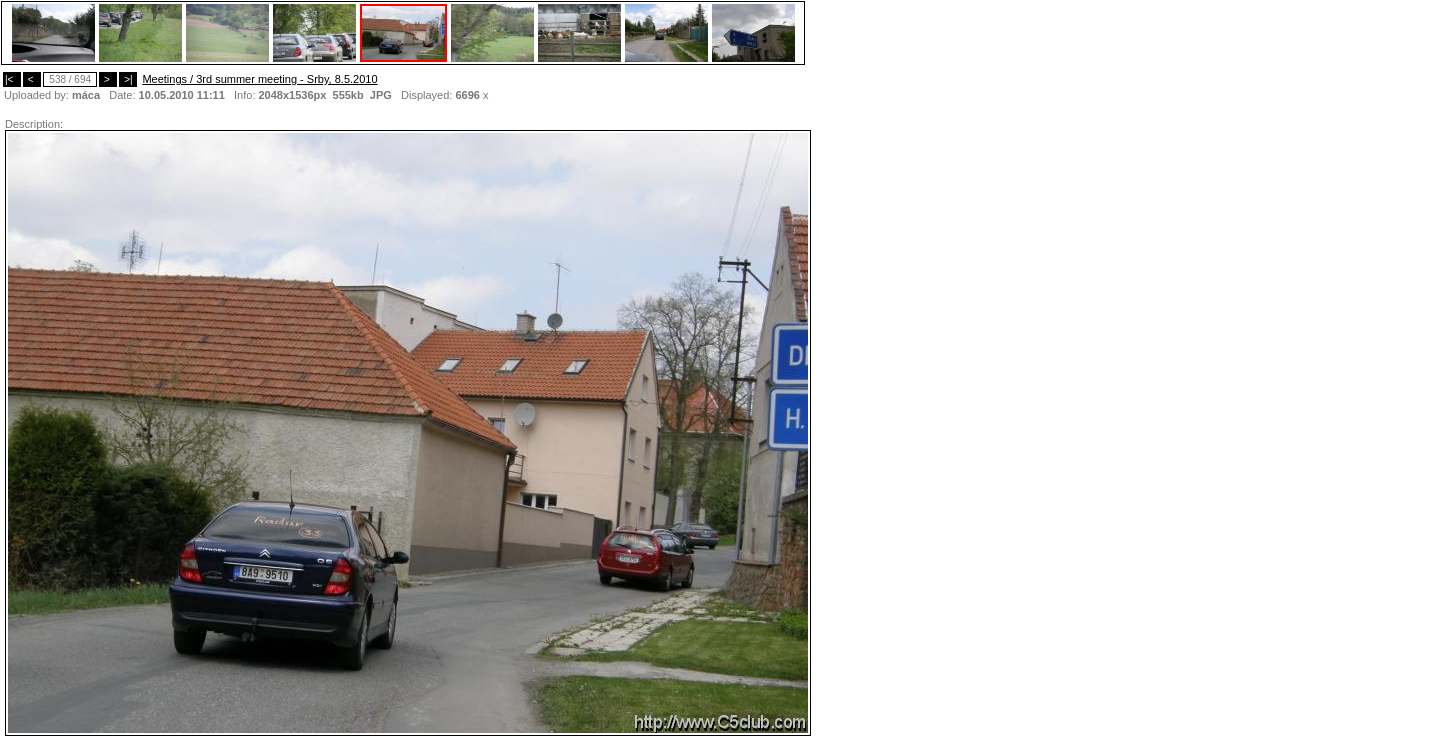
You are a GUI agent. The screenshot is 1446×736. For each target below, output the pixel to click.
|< (12, 79)
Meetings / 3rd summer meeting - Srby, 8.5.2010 (259, 79)
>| (128, 79)
